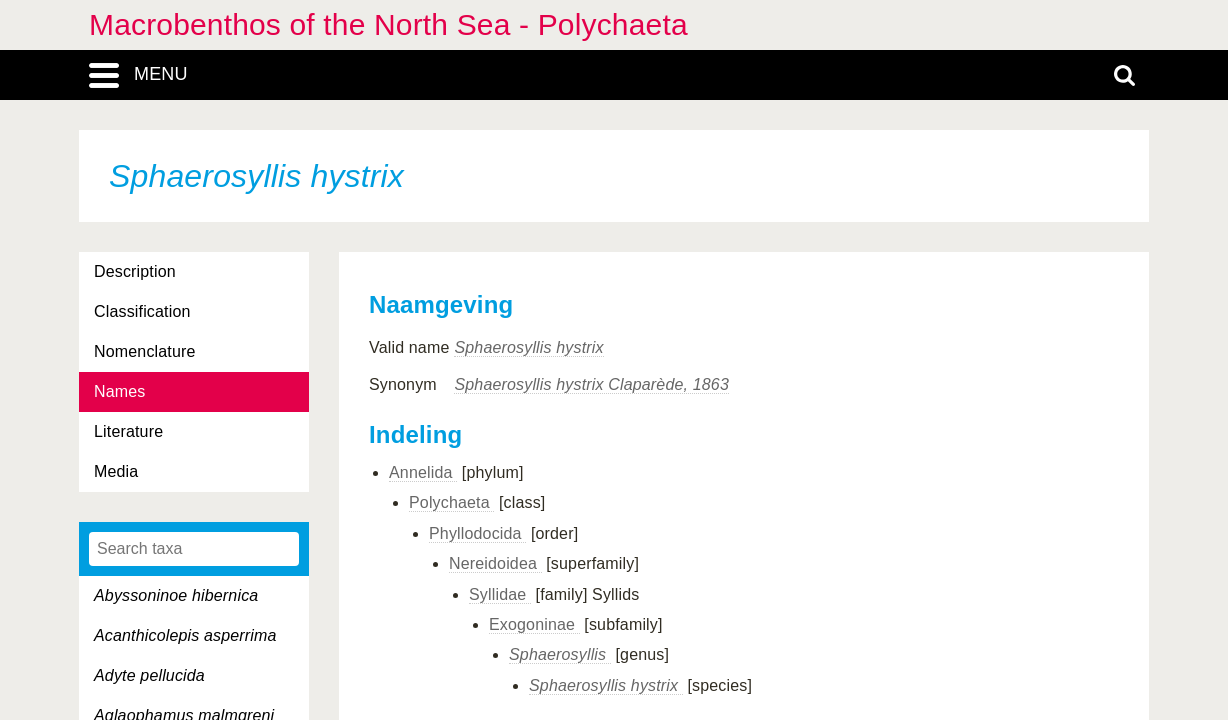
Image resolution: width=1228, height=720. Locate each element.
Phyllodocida (477, 533)
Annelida (423, 472)
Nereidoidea (495, 563)
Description (135, 271)
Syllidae (500, 594)
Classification (142, 311)
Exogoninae (534, 624)
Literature (128, 431)
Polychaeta (451, 502)
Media (116, 471)
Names (119, 391)
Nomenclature (145, 351)
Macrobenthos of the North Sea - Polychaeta (388, 24)
